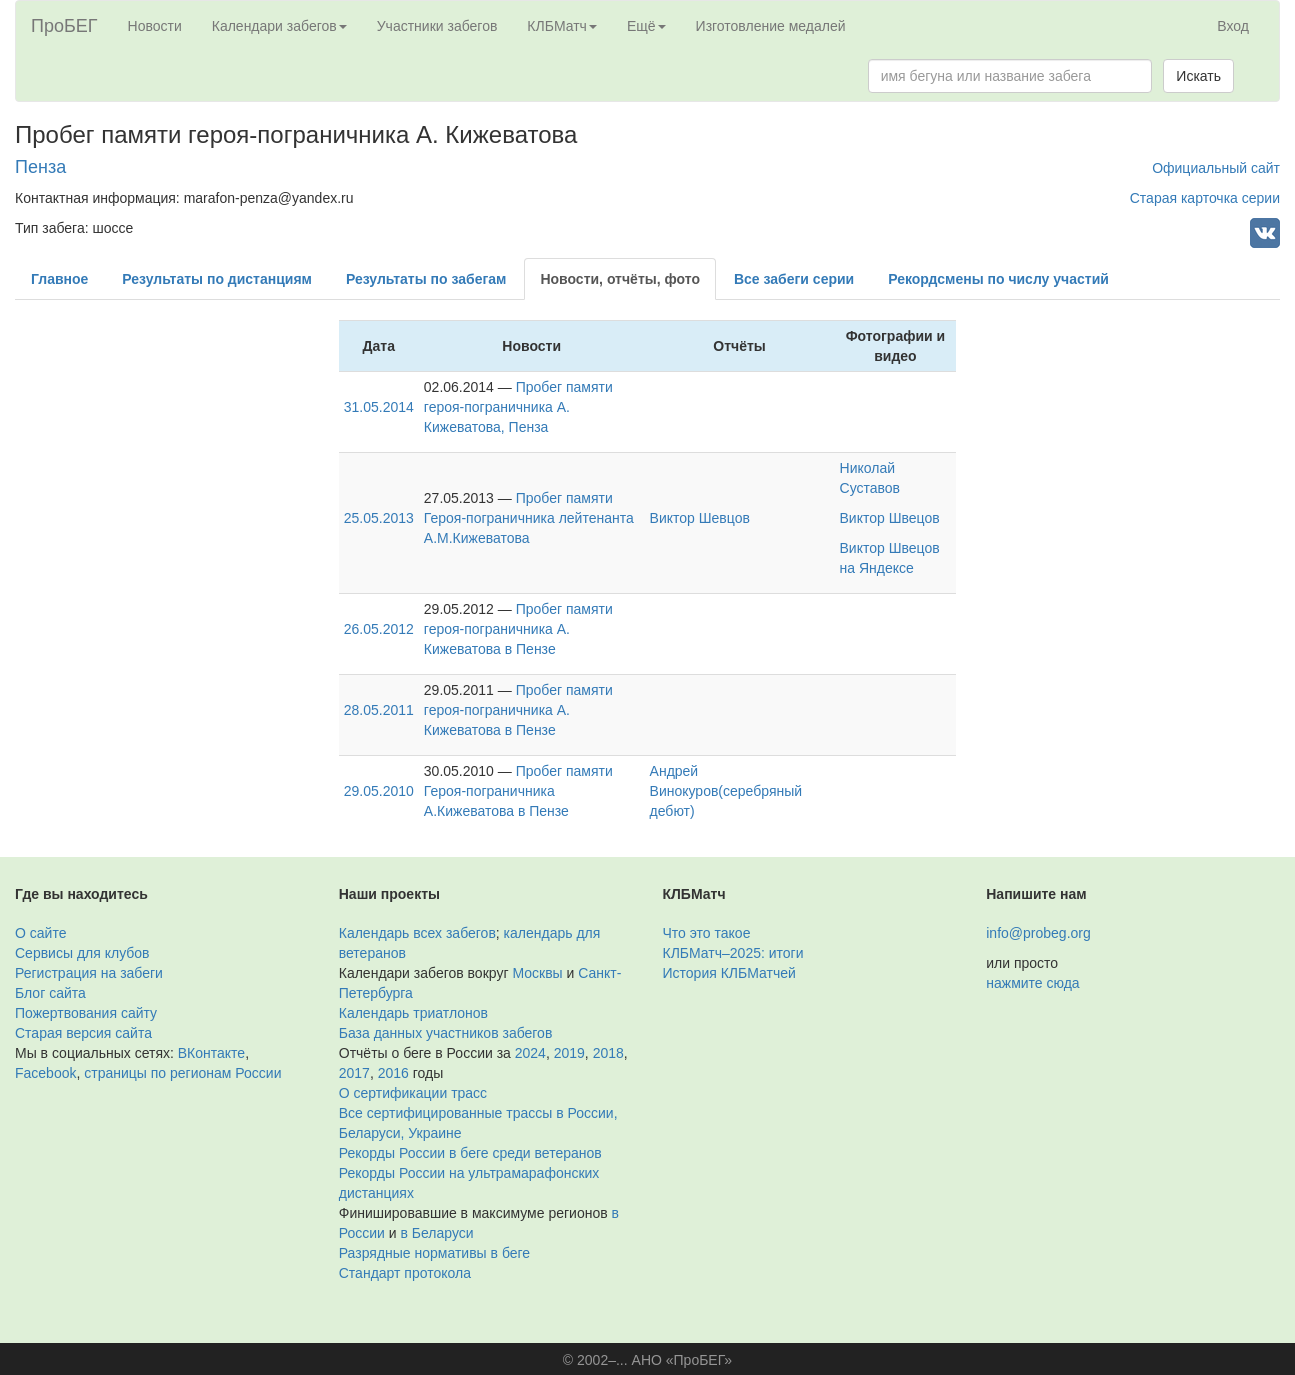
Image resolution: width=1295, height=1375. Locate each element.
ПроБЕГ (64, 26)
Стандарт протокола (405, 1273)
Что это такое (707, 933)
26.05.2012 (379, 629)
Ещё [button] (646, 26)
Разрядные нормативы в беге (434, 1253)
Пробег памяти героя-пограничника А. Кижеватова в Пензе (518, 629)
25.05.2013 (379, 518)
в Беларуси (437, 1233)
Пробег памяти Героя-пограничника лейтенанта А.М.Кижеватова (529, 518)
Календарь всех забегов (417, 933)
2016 (393, 1073)
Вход (1233, 26)
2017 (354, 1073)
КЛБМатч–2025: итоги (733, 953)
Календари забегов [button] (279, 26)
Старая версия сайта (83, 1033)
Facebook (45, 1073)
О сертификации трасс (413, 1093)
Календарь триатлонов (413, 1013)
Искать (1198, 76)
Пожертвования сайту (86, 1013)
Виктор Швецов (890, 518)
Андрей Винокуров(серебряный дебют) (726, 791)
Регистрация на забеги (89, 973)
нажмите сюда (1032, 983)
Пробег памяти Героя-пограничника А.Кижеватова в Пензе (518, 791)
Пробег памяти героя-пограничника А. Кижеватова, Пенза (518, 407)
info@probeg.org (1038, 933)
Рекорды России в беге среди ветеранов (470, 1153)
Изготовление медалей (771, 26)
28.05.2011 (379, 710)
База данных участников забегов (446, 1033)
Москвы (537, 973)
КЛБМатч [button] (562, 26)
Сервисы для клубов (82, 953)
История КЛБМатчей (729, 973)
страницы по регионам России (182, 1073)
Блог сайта (50, 993)
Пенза (40, 167)
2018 (608, 1053)
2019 (569, 1053)
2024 (530, 1053)
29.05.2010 (379, 791)
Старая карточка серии (1205, 198)
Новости (155, 26)
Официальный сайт (1216, 168)
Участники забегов (437, 26)
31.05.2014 (379, 407)
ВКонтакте (211, 1053)
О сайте (40, 933)
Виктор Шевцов (700, 518)
